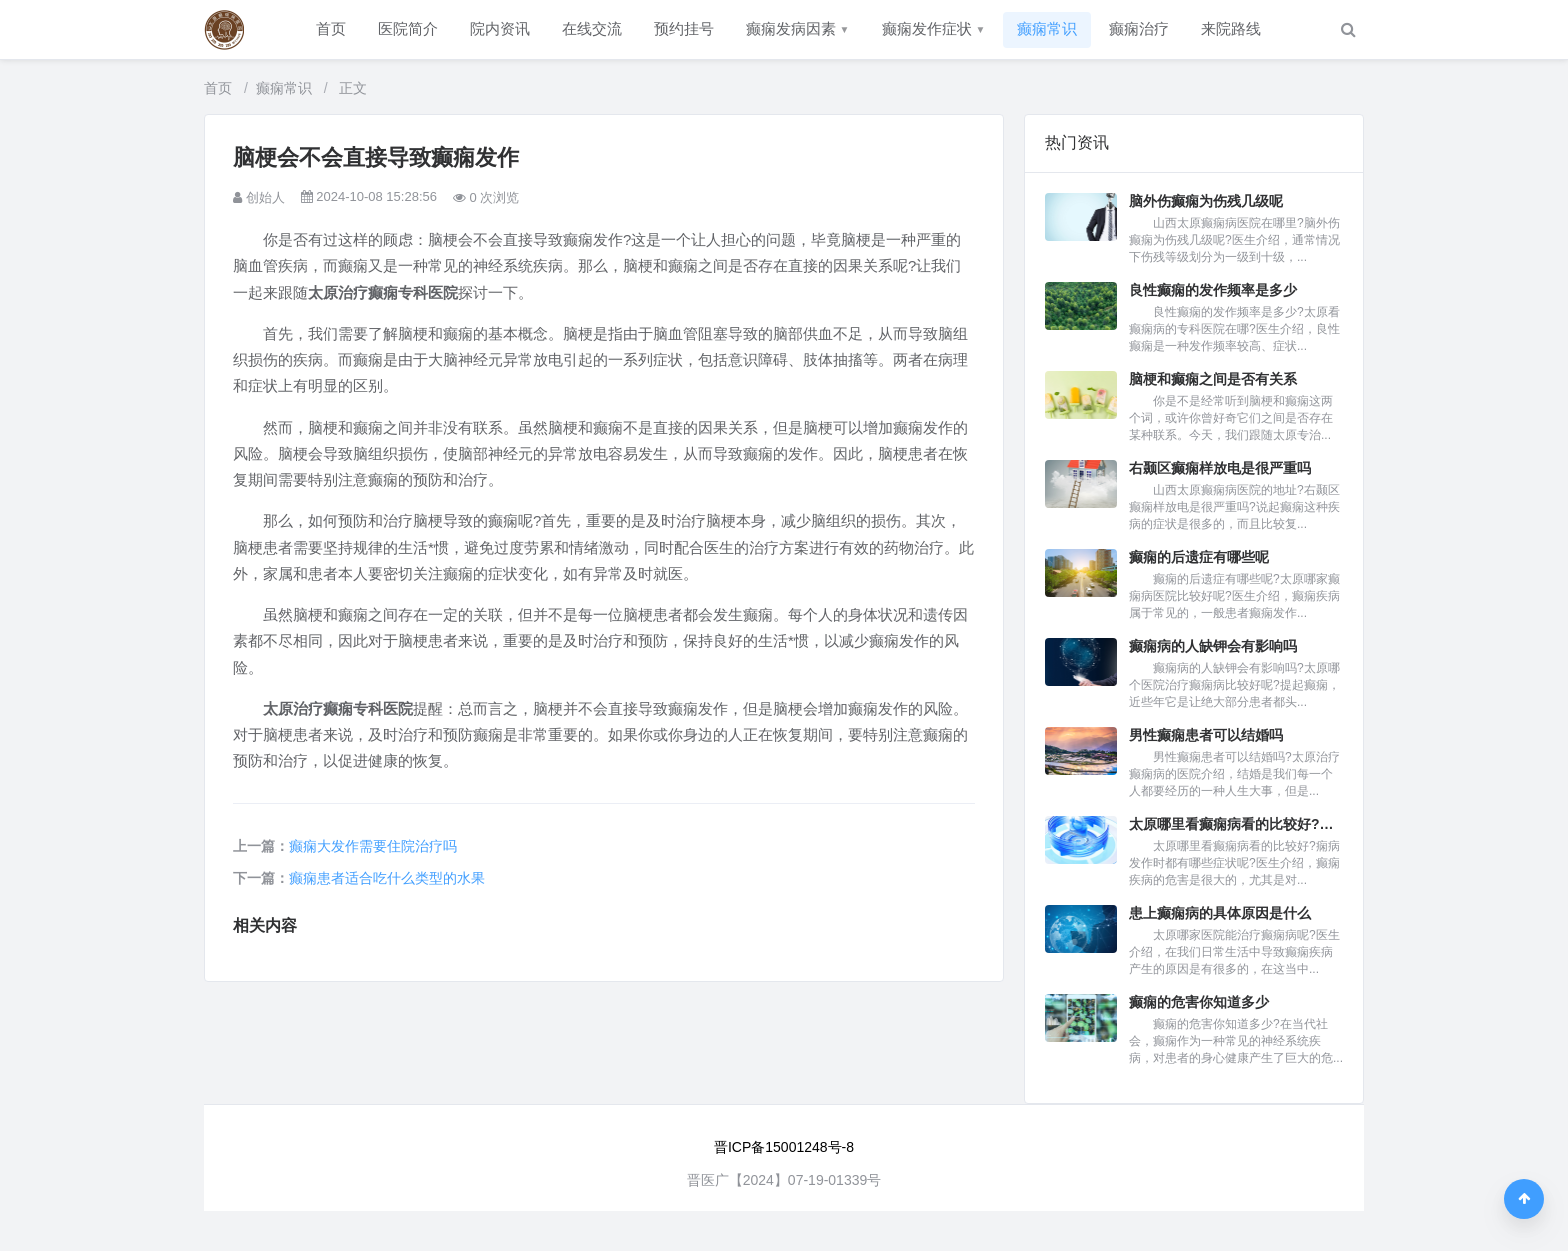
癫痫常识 (1047, 28)
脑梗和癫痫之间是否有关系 (1213, 379)
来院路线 (1231, 28)
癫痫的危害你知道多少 (1199, 1002)
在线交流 (592, 28)
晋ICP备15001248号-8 (784, 1147)
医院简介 (408, 28)
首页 (331, 28)
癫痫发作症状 (934, 28)
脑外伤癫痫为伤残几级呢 (1206, 201)
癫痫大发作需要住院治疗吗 (373, 846)
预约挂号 (684, 28)
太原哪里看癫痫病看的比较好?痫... (1236, 824)
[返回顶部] (1524, 1199)
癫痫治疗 (1139, 28)
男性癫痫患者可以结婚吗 (1206, 735)
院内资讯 (500, 28)
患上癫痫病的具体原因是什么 (1220, 913)
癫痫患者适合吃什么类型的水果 (387, 878)
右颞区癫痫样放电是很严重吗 (1220, 468)
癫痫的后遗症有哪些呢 (1199, 557)
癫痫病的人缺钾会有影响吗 (1213, 646)
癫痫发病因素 (798, 28)
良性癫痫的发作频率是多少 (1213, 290)
